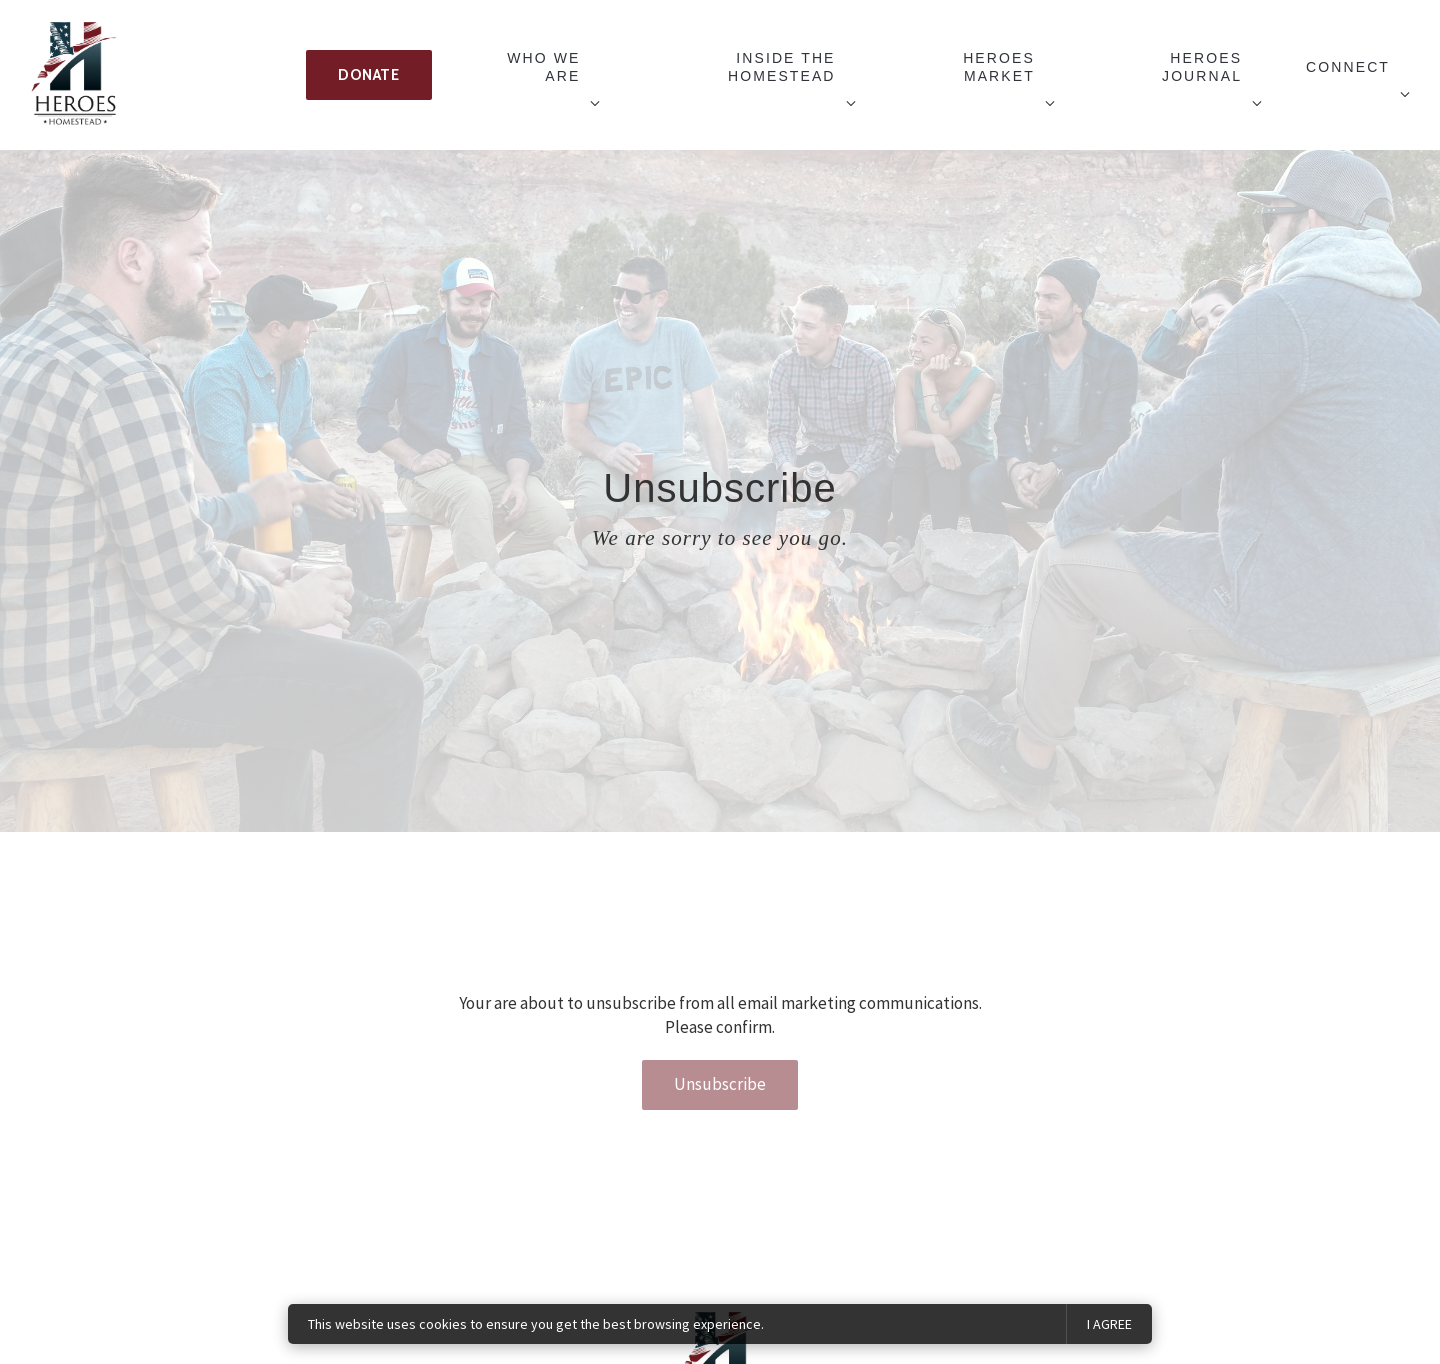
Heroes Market (999, 67)
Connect (1348, 67)
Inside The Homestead (782, 67)
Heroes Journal (1202, 67)
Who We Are (543, 67)
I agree (1109, 1324)
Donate (369, 75)
